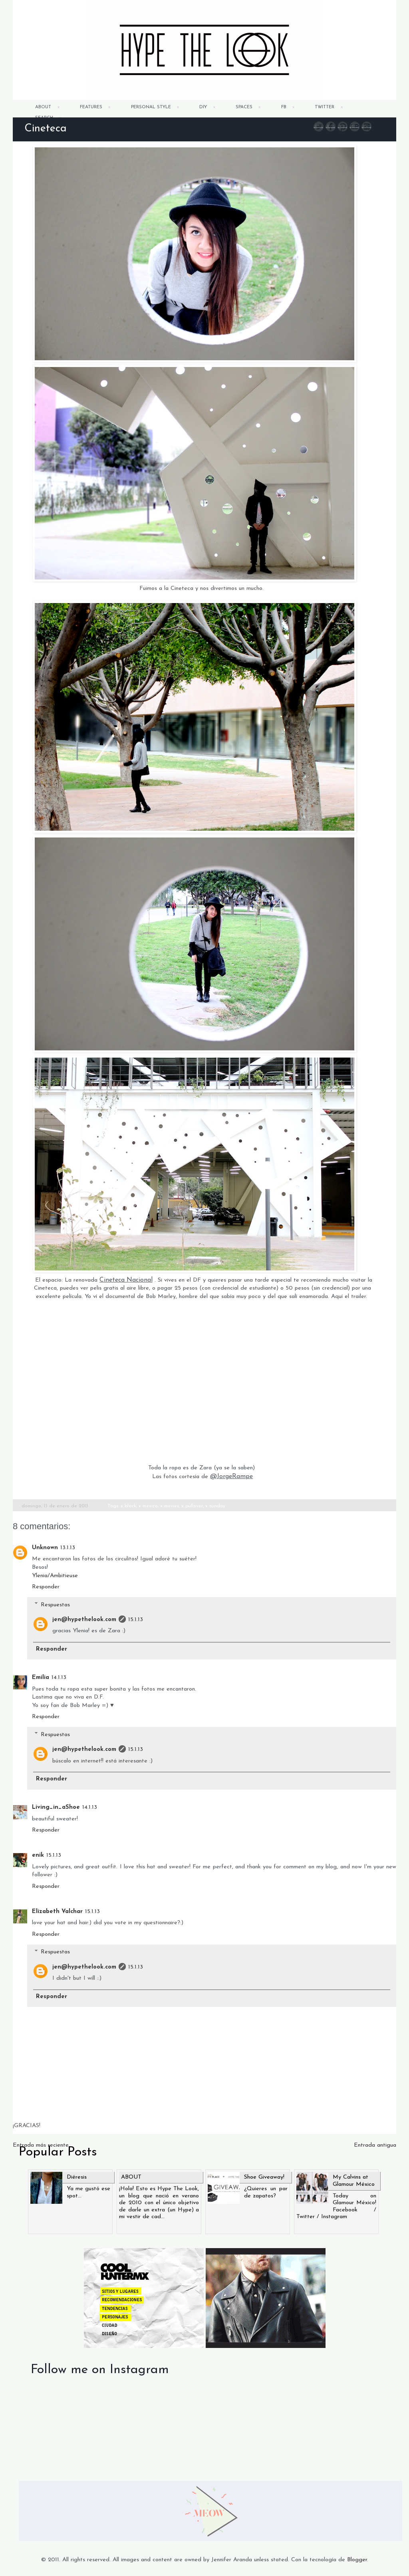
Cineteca (45, 128)
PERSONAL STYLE (151, 107)
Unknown (45, 1548)
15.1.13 (135, 1620)
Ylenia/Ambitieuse (55, 1576)
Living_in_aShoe (56, 1807)
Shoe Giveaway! (264, 2177)
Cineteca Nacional (126, 1280)
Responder (46, 1587)
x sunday (215, 1506)
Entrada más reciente (41, 2145)
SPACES (244, 107)
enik (38, 1855)
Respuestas (55, 1605)
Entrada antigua (375, 2145)
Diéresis (77, 2177)
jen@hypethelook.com (84, 1620)
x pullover (192, 1506)
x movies (169, 1506)
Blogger (357, 2560)
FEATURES (91, 107)
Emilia (40, 1678)
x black (128, 1506)
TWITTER (324, 107)
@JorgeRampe (231, 1476)
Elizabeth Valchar (57, 1912)
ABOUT (43, 107)
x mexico (148, 1506)
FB (283, 107)
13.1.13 (67, 1548)
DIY (203, 107)
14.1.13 (59, 1678)
